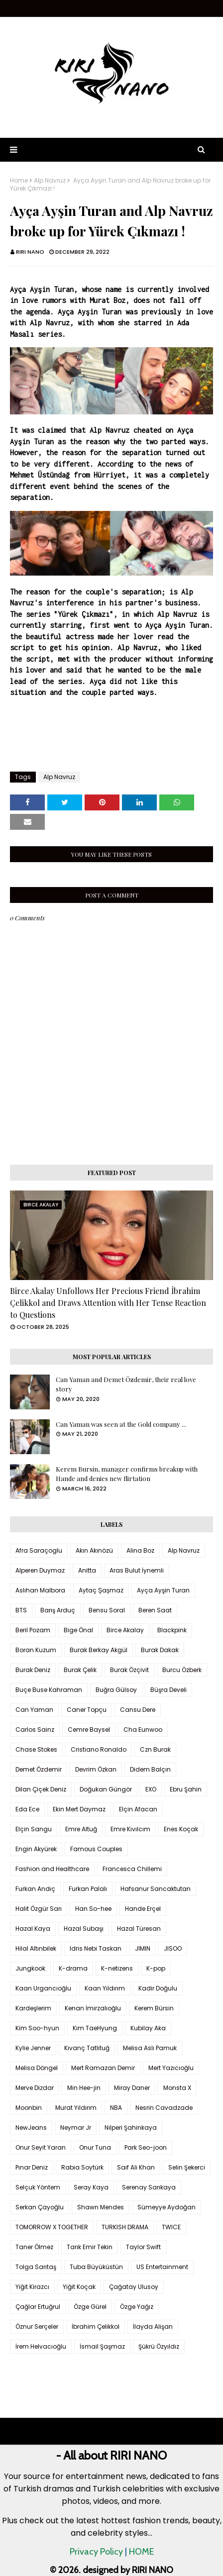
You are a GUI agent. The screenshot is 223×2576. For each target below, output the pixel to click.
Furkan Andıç (35, 1888)
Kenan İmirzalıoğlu (93, 2008)
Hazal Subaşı (84, 1928)
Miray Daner (132, 2087)
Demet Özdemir (38, 1769)
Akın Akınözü (94, 1550)
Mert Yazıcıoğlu (171, 2068)
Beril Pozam (32, 1630)
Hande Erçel (143, 1908)
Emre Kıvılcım (130, 1829)
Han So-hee (93, 1908)
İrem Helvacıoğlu (40, 2346)
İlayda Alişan (153, 2326)
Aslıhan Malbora (40, 1590)
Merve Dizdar (34, 2087)
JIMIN (142, 1948)
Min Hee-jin (84, 2087)
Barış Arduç (57, 1610)
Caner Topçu (87, 1709)
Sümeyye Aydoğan (166, 2207)
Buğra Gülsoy (116, 1689)
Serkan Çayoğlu (39, 2207)
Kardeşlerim (33, 2008)
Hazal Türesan (139, 1928)
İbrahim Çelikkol (95, 2326)
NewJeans (31, 2127)
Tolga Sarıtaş (35, 2267)
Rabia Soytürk (82, 2167)
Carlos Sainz (34, 1729)
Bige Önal (78, 1630)
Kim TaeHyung (95, 2028)
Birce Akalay (125, 1630)
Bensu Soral (107, 1610)
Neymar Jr (75, 2127)
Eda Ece (27, 1809)
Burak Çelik (80, 1670)
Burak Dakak (160, 1650)
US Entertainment (162, 2267)
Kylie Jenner (33, 2048)
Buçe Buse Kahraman (48, 1689)
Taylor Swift (143, 2247)
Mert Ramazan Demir (103, 2068)
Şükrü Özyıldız (158, 2346)
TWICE (171, 2227)
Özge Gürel (90, 2306)
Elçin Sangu (33, 1829)
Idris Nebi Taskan (95, 1948)
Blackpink (172, 1630)
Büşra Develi (168, 1689)
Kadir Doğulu (157, 1988)
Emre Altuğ (81, 1829)
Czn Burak (155, 1749)
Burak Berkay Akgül (98, 1650)
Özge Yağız (136, 2306)
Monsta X (177, 2087)
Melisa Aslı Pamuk (150, 2048)
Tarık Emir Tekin (89, 2247)
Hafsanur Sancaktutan (155, 1888)
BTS (21, 1610)
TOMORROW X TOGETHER (51, 2227)
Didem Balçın (150, 1769)
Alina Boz (140, 1550)
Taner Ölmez (34, 2247)
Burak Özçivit (129, 1670)
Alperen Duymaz (40, 1570)
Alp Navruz (50, 181)
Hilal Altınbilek (35, 1948)
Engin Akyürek (36, 1849)
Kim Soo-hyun (37, 2028)
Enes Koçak (181, 1829)
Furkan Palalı (88, 1888)
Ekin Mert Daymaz (79, 1809)
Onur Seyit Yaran (40, 2147)
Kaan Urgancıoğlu (43, 1988)
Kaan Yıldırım (105, 1988)
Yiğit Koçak (79, 2286)
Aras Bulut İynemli (137, 1570)
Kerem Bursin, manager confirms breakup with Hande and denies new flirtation (127, 1474)
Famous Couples (96, 1849)
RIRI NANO (30, 252)
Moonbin (28, 2107)
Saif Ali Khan (136, 2167)
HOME (141, 2551)
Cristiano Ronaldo (98, 1749)
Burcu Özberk (182, 1670)
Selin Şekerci (186, 2167)
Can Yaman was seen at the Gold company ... (121, 1424)
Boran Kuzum (35, 1650)
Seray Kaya (91, 2187)
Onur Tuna (95, 2147)
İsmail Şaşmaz (102, 2346)
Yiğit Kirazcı (32, 2286)
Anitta (87, 1570)
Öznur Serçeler (36, 2326)
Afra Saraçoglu (38, 1550)
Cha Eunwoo (142, 1729)
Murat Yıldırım (76, 2107)
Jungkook (30, 1968)
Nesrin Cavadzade (164, 2107)
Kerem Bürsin (154, 2008)
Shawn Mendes (100, 2207)
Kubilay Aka (148, 2028)
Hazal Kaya (32, 1928)
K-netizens (117, 1968)
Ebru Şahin (186, 1789)
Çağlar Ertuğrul (37, 2306)
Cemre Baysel (89, 1729)
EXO (150, 1789)
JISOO (173, 1948)
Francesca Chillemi (132, 1869)
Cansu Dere (137, 1709)
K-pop (155, 1968)
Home (19, 181)
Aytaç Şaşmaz (101, 1590)
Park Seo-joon (145, 2147)
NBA (116, 2107)
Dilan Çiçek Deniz (40, 1789)
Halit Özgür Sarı (38, 1908)
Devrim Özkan (95, 1769)
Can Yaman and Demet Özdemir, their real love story (126, 1384)
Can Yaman (34, 1709)
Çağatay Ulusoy (133, 2286)
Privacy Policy (96, 2551)
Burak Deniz (32, 1670)
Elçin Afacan (138, 1809)
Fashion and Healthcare (52, 1869)
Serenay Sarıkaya (149, 2187)
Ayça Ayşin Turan (163, 1590)
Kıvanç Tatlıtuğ (87, 2048)
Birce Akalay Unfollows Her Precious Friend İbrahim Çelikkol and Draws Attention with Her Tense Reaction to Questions (108, 1303)
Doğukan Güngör (106, 1789)
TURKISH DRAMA (125, 2227)
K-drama (73, 1968)
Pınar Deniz (31, 2167)
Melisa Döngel (36, 2068)
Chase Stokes (36, 1749)
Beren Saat (155, 1610)
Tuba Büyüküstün (96, 2267)
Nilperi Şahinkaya (131, 2127)
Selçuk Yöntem (37, 2187)
